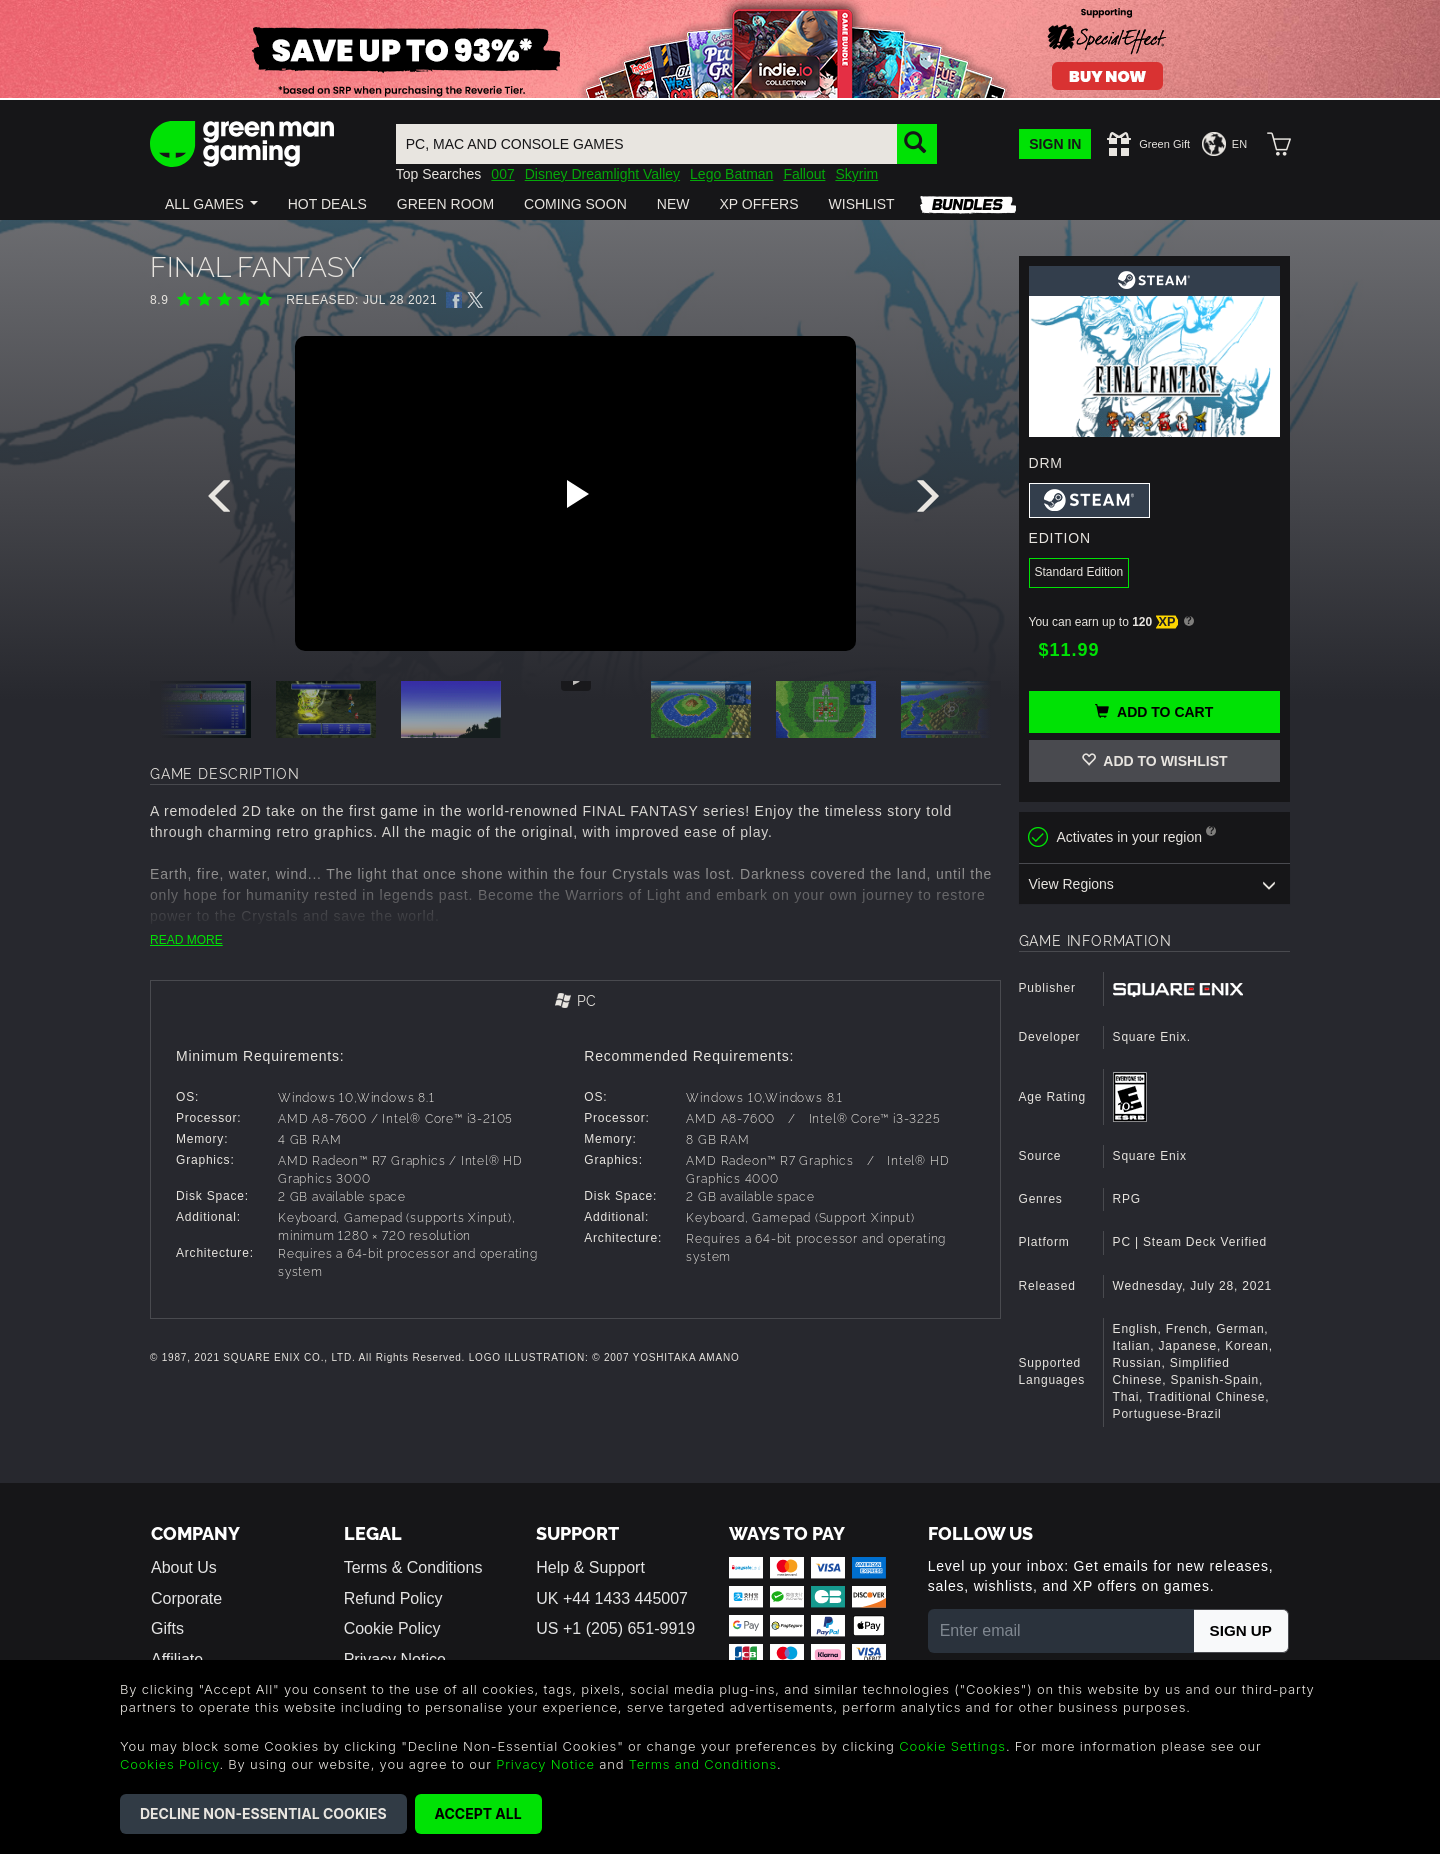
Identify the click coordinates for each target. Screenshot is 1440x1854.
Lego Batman (731, 174)
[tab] (575, 1002)
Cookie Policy (392, 1628)
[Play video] (575, 494)
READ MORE (186, 940)
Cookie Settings (952, 1746)
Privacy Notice (545, 1764)
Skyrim (856, 174)
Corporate (186, 1598)
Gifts (167, 1628)
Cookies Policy (169, 1764)
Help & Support (590, 1567)
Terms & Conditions (413, 1567)
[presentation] (223, 501)
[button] (211, 204)
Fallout (804, 174)
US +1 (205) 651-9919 (615, 1628)
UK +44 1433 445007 (612, 1598)
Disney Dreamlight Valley (602, 174)
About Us (184, 1567)
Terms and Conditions (703, 1764)
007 (502, 174)
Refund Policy (393, 1598)
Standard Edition (1079, 572)
